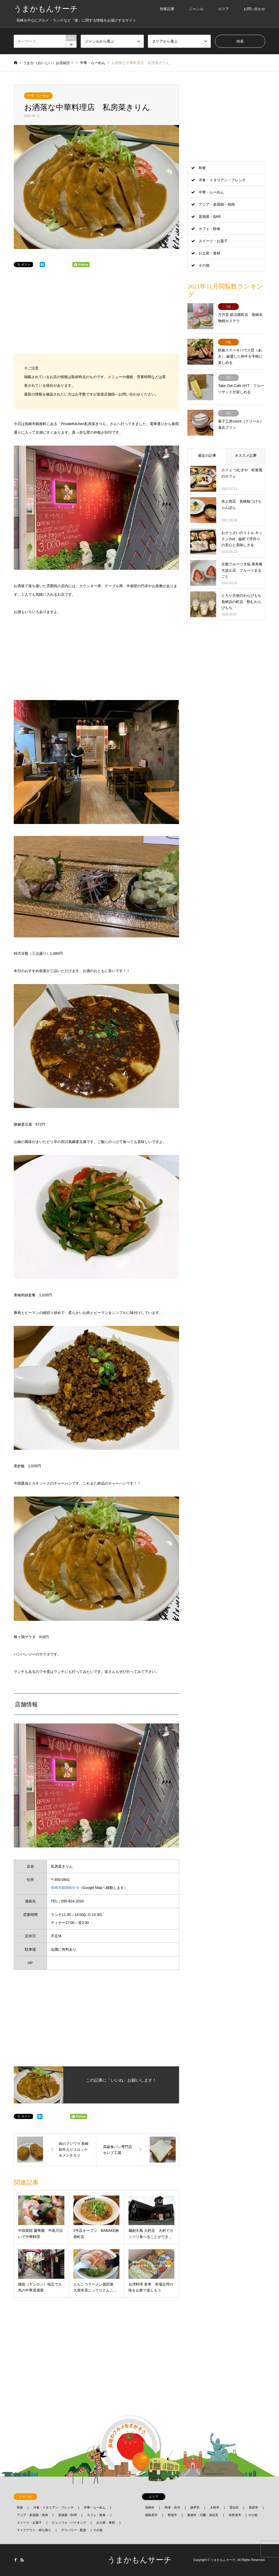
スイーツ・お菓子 (213, 241)
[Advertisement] (96, 315)
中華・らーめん (38, 96)
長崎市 (149, 2507)
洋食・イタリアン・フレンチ (222, 180)
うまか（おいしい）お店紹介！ (48, 63)
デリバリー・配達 (73, 2530)
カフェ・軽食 (209, 229)
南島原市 (151, 2515)
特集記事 (167, 9)
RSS (22, 2560)
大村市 (214, 2507)
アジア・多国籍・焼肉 (217, 204)
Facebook (15, 2560)
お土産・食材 (209, 253)
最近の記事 (207, 455)
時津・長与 (172, 2507)
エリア (223, 9)
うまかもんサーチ (139, 2560)
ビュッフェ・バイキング (69, 2522)
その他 (204, 265)
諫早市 (195, 2507)
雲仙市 (234, 2507)
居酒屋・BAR (210, 216)
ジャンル (196, 9)
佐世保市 (235, 2515)
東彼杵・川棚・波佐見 (202, 2515)
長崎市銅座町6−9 (65, 1888)
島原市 (253, 2507)
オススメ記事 (246, 455)
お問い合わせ (254, 9)
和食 (202, 168)
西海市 (172, 2515)
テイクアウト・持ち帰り (34, 2530)
